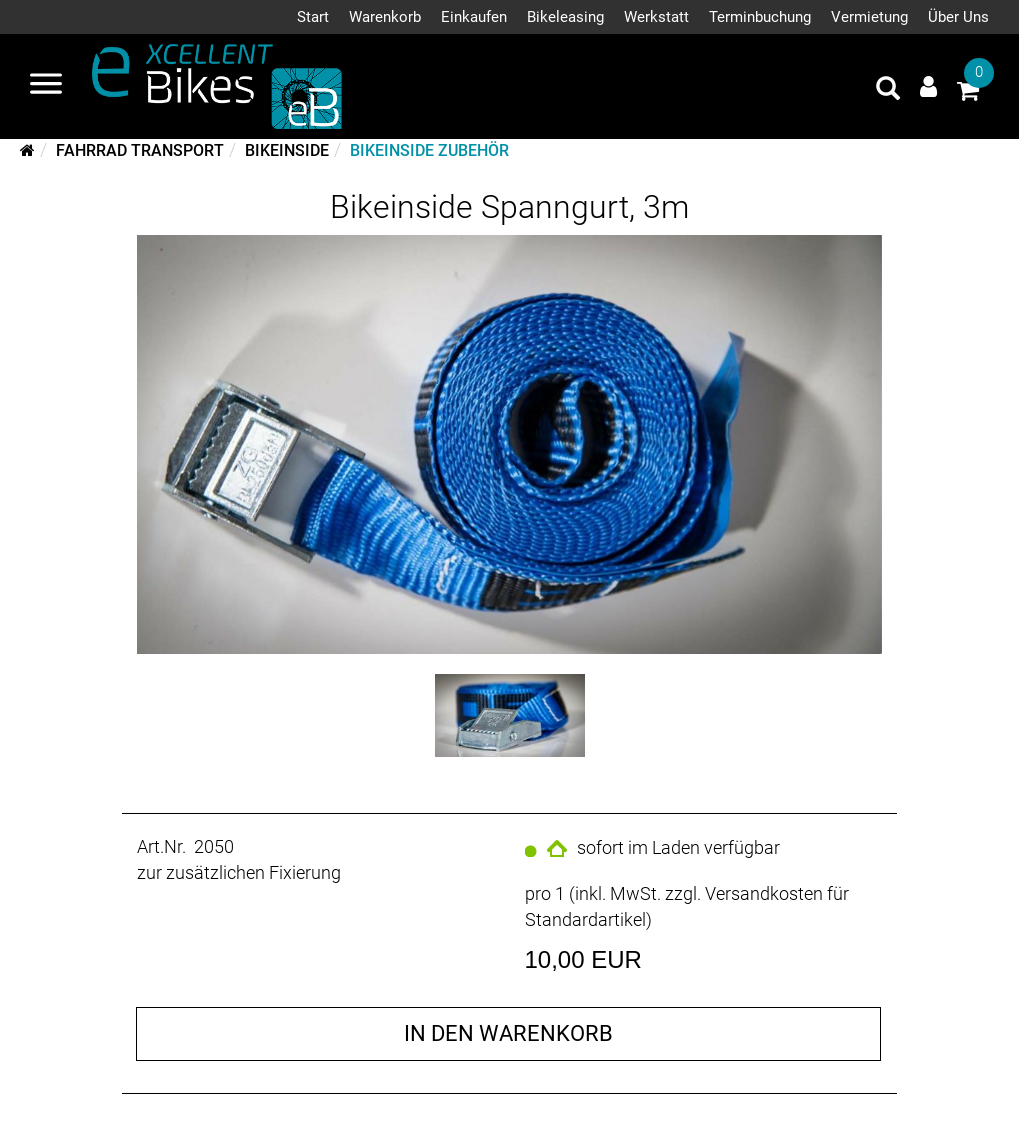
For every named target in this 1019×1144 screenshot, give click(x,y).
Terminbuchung (760, 17)
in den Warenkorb (508, 1033)
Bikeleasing (565, 17)
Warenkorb (385, 17)
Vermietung (869, 17)
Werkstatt (656, 17)
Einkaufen (474, 17)
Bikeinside (287, 150)
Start (313, 17)
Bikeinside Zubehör (429, 150)
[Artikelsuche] (888, 91)
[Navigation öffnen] (46, 86)
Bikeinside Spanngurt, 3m (509, 207)
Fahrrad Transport (140, 150)
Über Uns (958, 17)
